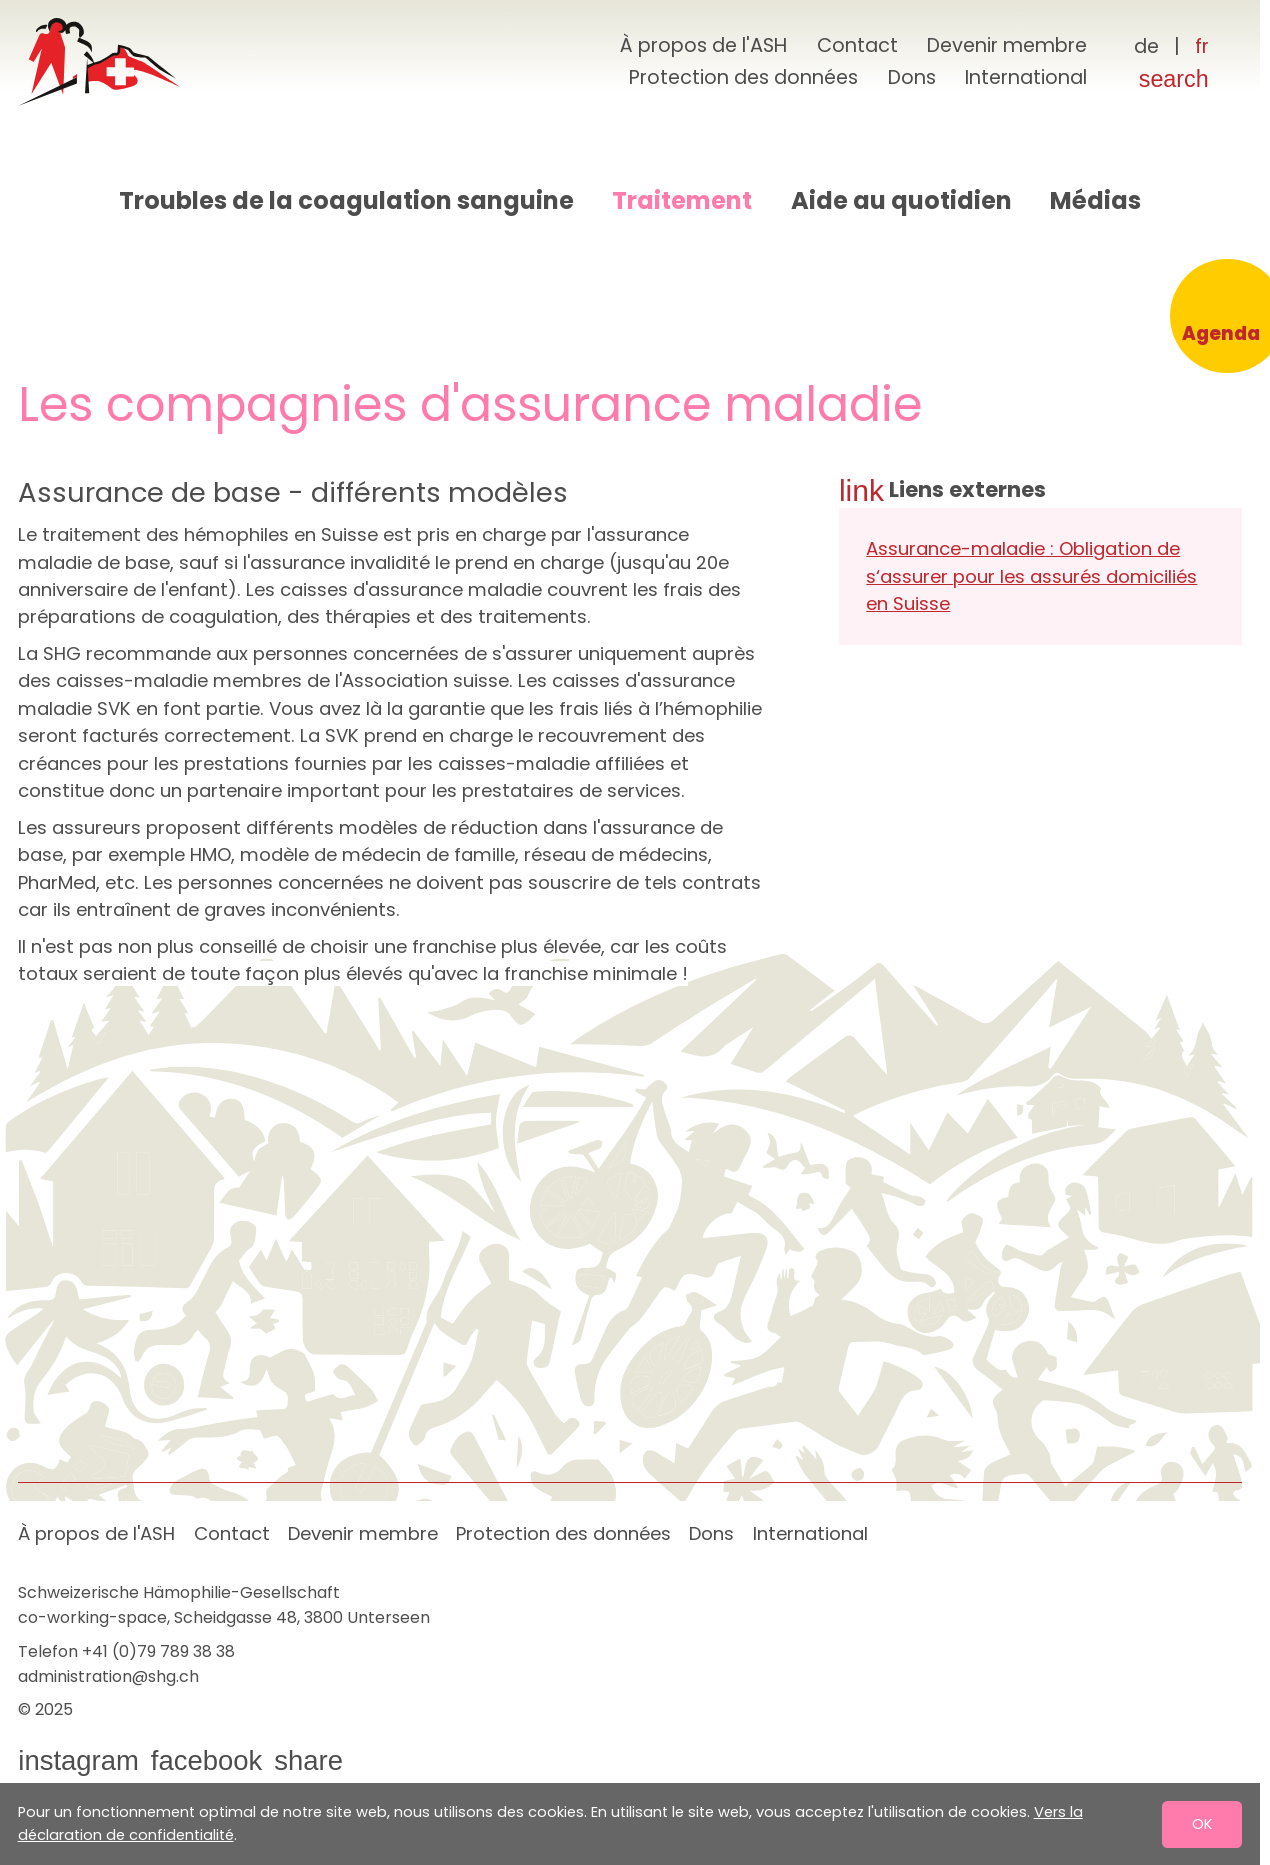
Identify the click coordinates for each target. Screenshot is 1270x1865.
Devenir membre (1007, 45)
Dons (912, 77)
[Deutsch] (1147, 47)
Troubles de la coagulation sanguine (346, 200)
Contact (857, 45)
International (1026, 77)
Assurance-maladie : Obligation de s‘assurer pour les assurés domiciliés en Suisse (1031, 576)
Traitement (682, 200)
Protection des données (743, 77)
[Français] (1201, 47)
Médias (1095, 200)
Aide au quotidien (901, 200)
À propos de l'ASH (703, 45)
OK (1202, 1823)
